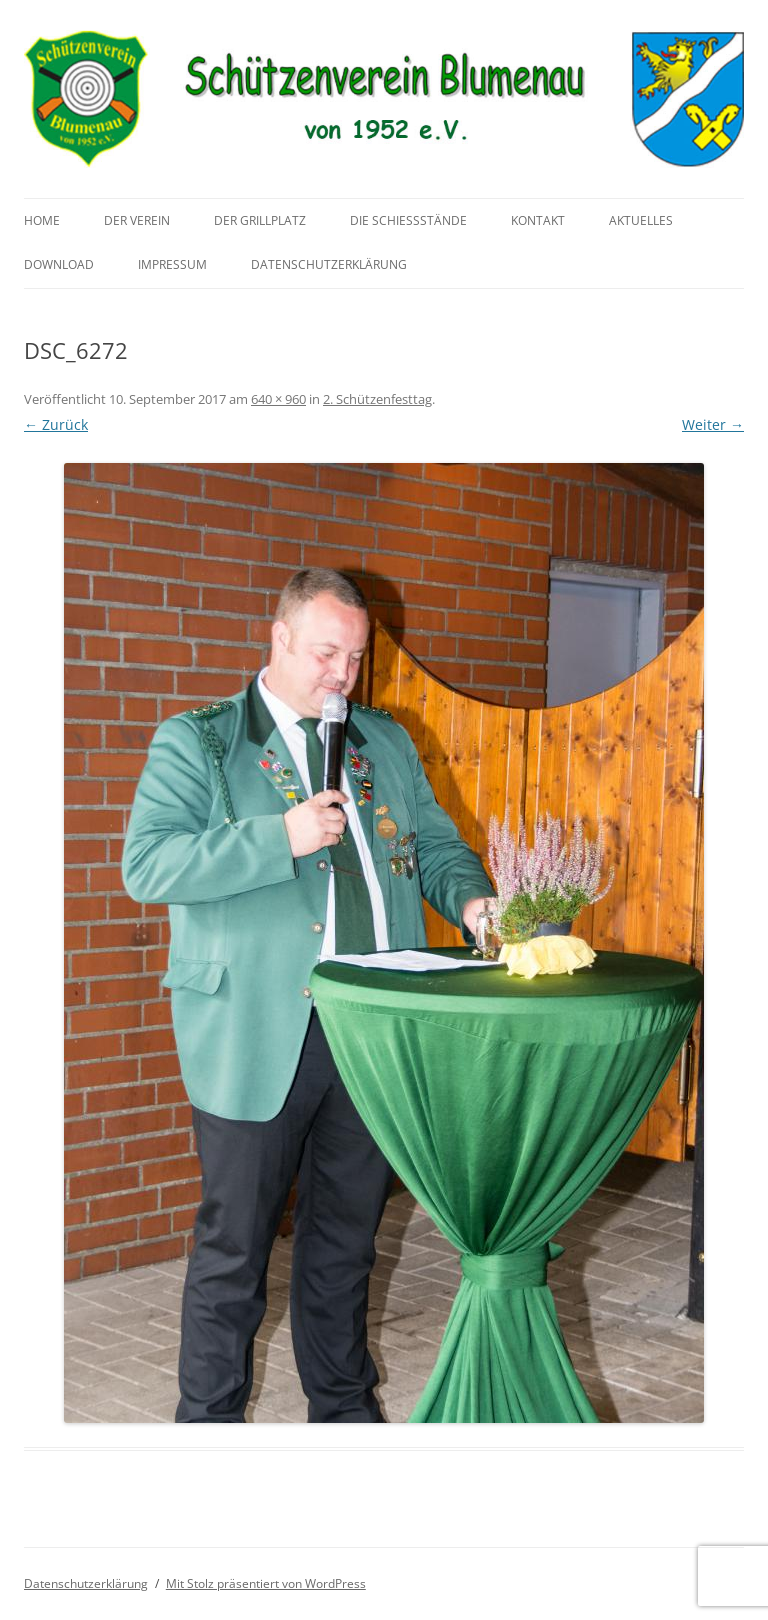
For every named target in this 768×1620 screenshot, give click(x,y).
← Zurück (56, 424)
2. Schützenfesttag (377, 399)
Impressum (172, 264)
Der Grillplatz (260, 220)
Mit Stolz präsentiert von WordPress (266, 1583)
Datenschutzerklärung (329, 264)
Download (59, 264)
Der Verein (137, 220)
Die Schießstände (408, 220)
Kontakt (538, 220)
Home (42, 220)
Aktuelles (641, 220)
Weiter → (713, 424)
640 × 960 (278, 399)
